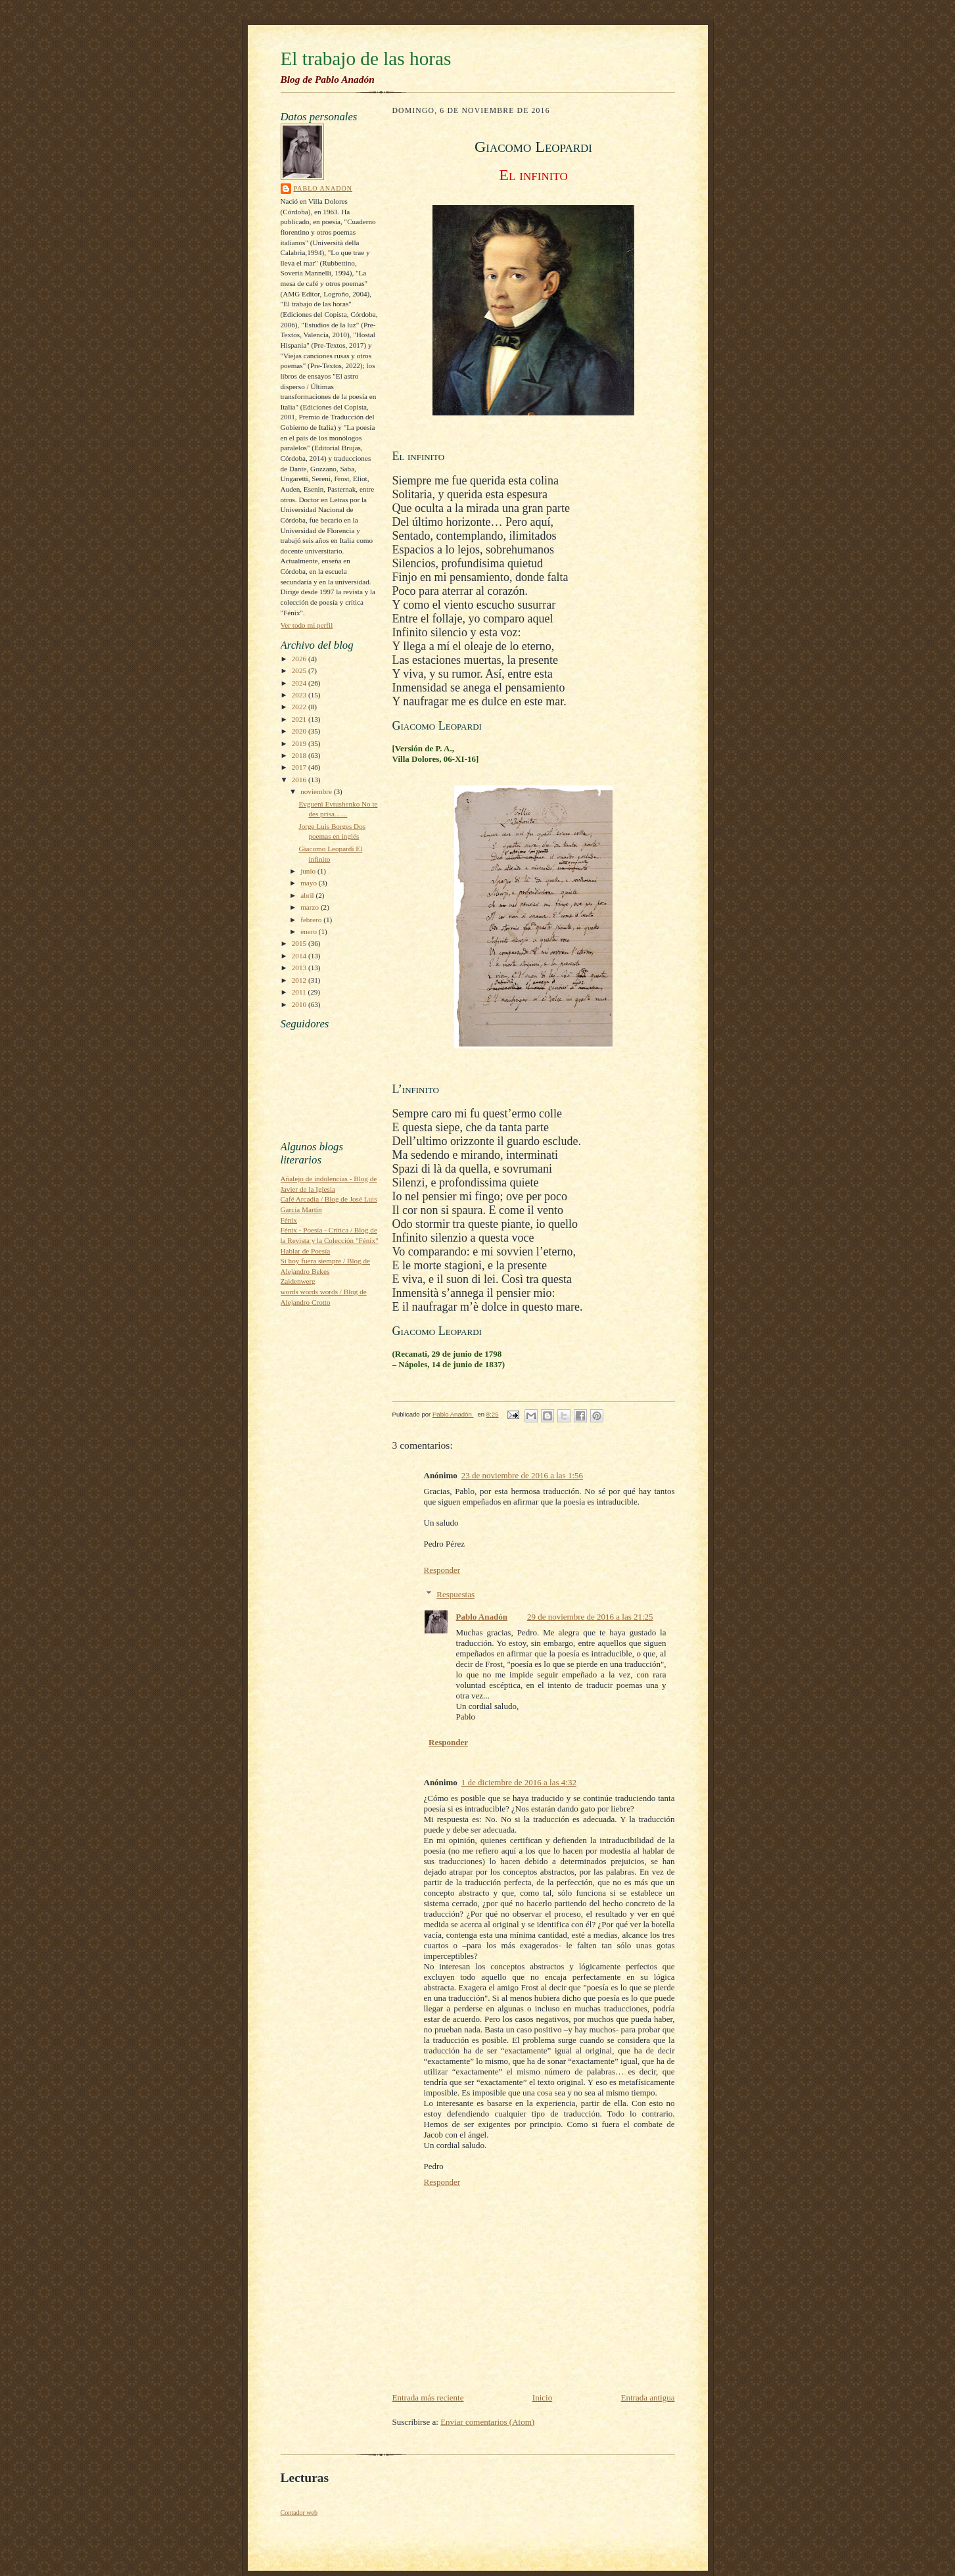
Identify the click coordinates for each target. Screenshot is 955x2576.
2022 (300, 707)
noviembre (317, 791)
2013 (300, 968)
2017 (300, 767)
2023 (300, 695)
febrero (311, 920)
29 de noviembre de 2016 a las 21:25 (590, 1617)
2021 (300, 719)
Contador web (299, 2512)
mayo (309, 883)
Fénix (289, 1220)
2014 (300, 956)
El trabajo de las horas (366, 58)
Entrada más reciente (428, 2397)
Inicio (542, 2397)
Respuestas (455, 1594)
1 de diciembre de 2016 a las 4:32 (518, 1782)
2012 (300, 980)
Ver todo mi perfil (307, 625)
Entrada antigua (648, 2397)
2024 (300, 683)
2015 (300, 943)
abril (307, 895)
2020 (300, 731)
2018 (300, 755)
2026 (300, 659)
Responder (442, 1570)
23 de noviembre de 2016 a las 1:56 (522, 1475)
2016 (300, 780)
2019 (300, 743)
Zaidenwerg (298, 1281)
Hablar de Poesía (306, 1251)
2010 (300, 1004)
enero (309, 931)
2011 (300, 992)
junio (308, 871)
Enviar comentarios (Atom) (487, 2422)
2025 (300, 670)
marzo (310, 907)
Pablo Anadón (323, 188)
